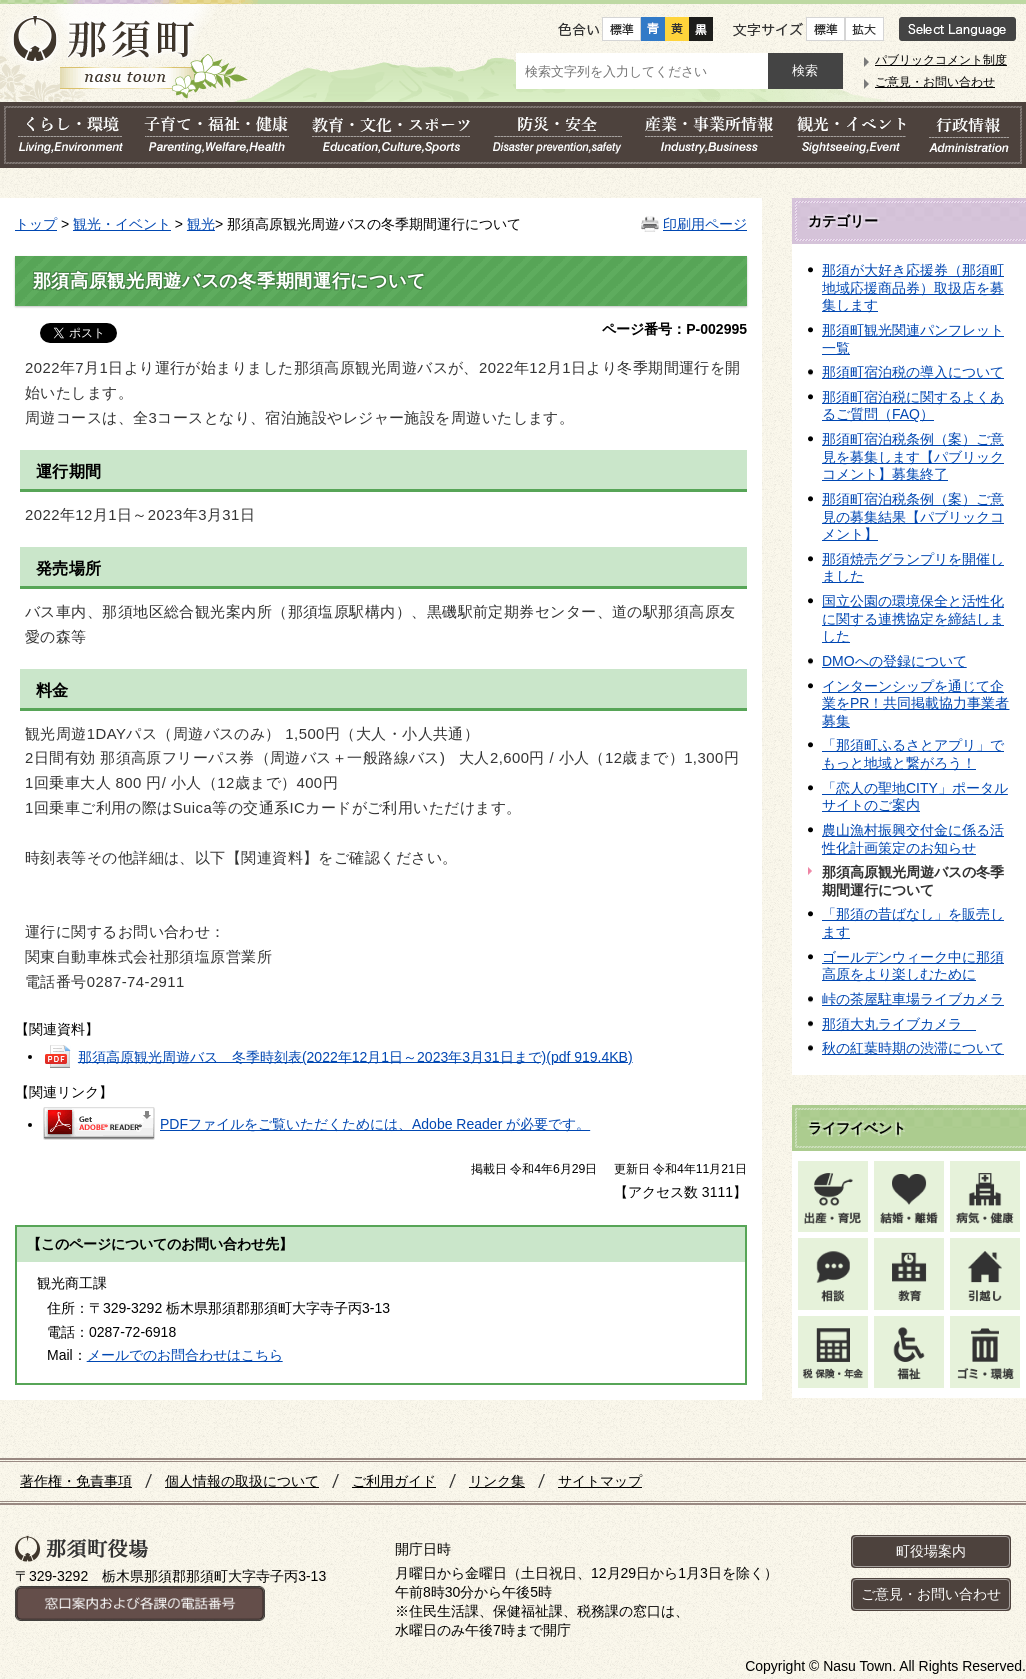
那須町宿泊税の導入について (913, 372)
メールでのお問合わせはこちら (185, 1355)
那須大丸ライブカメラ (899, 1024)
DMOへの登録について (894, 661)
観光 (201, 224)
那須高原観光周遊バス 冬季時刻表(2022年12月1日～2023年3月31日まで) (355, 1056)
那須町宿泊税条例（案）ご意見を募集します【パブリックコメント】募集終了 (913, 456)
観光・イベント (122, 224)
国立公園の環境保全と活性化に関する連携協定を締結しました (913, 618)
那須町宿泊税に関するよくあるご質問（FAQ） (913, 406)
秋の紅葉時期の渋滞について (913, 1048)
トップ (36, 224)
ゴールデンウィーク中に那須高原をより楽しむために (913, 966)
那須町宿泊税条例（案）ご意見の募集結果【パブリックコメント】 (913, 516)
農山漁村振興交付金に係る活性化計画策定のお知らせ (913, 839)
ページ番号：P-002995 (674, 329)
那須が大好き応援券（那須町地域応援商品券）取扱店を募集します (913, 287)
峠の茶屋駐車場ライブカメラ (913, 999)
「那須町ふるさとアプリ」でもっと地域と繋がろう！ (913, 754)
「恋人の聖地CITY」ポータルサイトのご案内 (915, 797)
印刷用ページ (705, 224)
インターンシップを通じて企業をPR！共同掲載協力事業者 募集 (915, 703)
